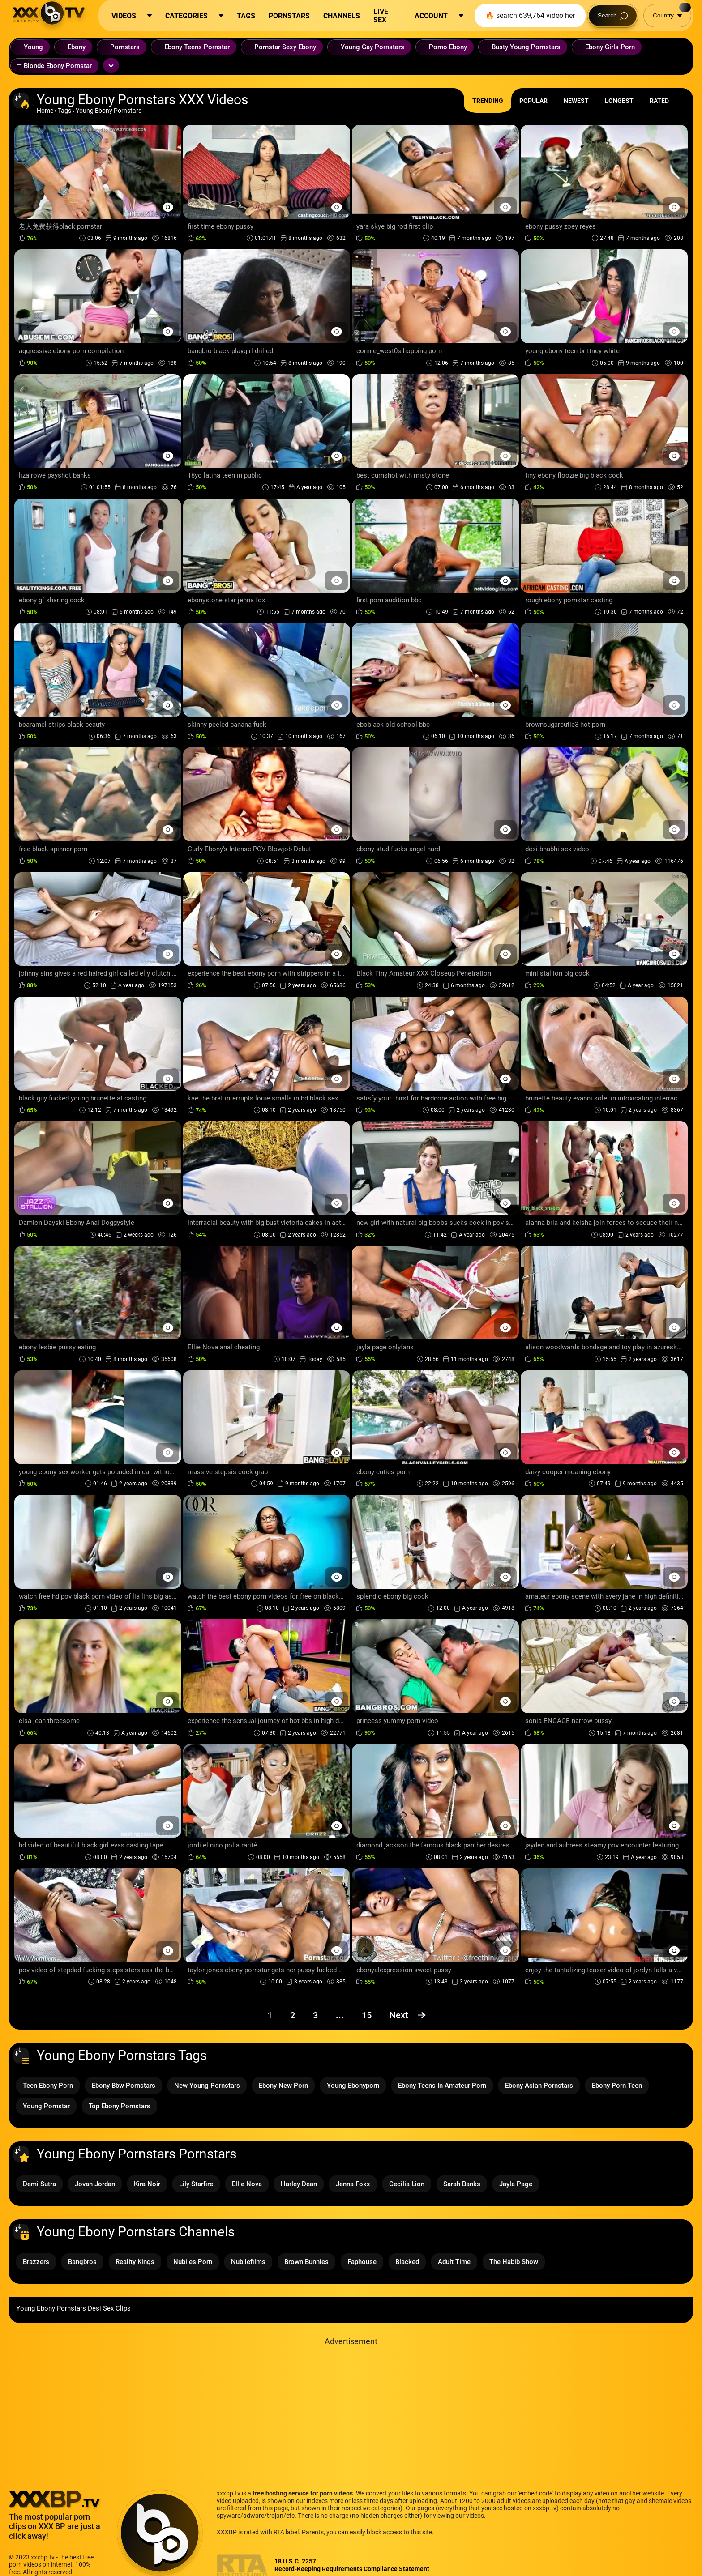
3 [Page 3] (315, 2015)
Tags (64, 110)
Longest (619, 100)
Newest (576, 100)
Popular (533, 100)
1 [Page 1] (269, 2015)
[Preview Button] (167, 207)
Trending (487, 100)
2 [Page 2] (292, 2015)
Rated (659, 100)
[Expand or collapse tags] (111, 65)
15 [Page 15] (367, 2015)
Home (45, 110)
